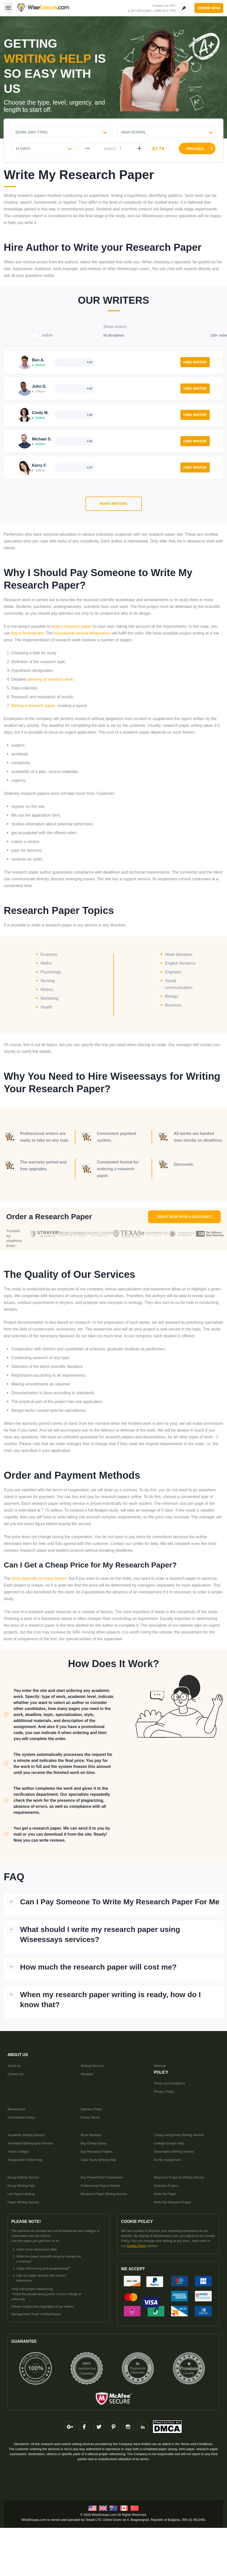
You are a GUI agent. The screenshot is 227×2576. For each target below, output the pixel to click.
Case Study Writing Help (98, 2160)
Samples (87, 2074)
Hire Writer (195, 362)
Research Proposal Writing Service (179, 2177)
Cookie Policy (136, 2246)
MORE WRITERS (113, 504)
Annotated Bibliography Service (30, 2143)
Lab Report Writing (21, 2194)
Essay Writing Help (21, 2186)
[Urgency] (43, 148)
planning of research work (50, 679)
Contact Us (16, 2074)
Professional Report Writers (101, 2186)
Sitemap (160, 2066)
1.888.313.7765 (164, 11)
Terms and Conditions (169, 2083)
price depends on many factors (39, 1578)
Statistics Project (166, 2186)
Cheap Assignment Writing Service (179, 2135)
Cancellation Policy (21, 2117)
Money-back (16, 2109)
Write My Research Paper (172, 2202)
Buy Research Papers (96, 2151)
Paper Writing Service (23, 2202)
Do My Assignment (167, 2160)
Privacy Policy (164, 2091)
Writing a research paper (33, 706)
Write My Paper (165, 2194)
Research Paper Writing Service (104, 2194)
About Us (14, 2066)
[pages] (120, 148)
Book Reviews (91, 2135)
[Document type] (60, 132)
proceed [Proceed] (199, 149)
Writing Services (92, 2066)
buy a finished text (27, 633)
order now (209, 8)
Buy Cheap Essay (93, 2143)
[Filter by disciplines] (132, 335)
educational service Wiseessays (82, 633)
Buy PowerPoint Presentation (102, 2177)
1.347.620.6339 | (140, 11)
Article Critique (18, 2151)
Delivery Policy (91, 2109)
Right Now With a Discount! (184, 1217)
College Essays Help (169, 2143)
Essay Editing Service (23, 2177)
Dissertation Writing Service (174, 2151)
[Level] (166, 132)
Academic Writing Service (26, 2135)
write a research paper (71, 626)
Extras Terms (90, 2117)
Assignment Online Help (25, 2160)
